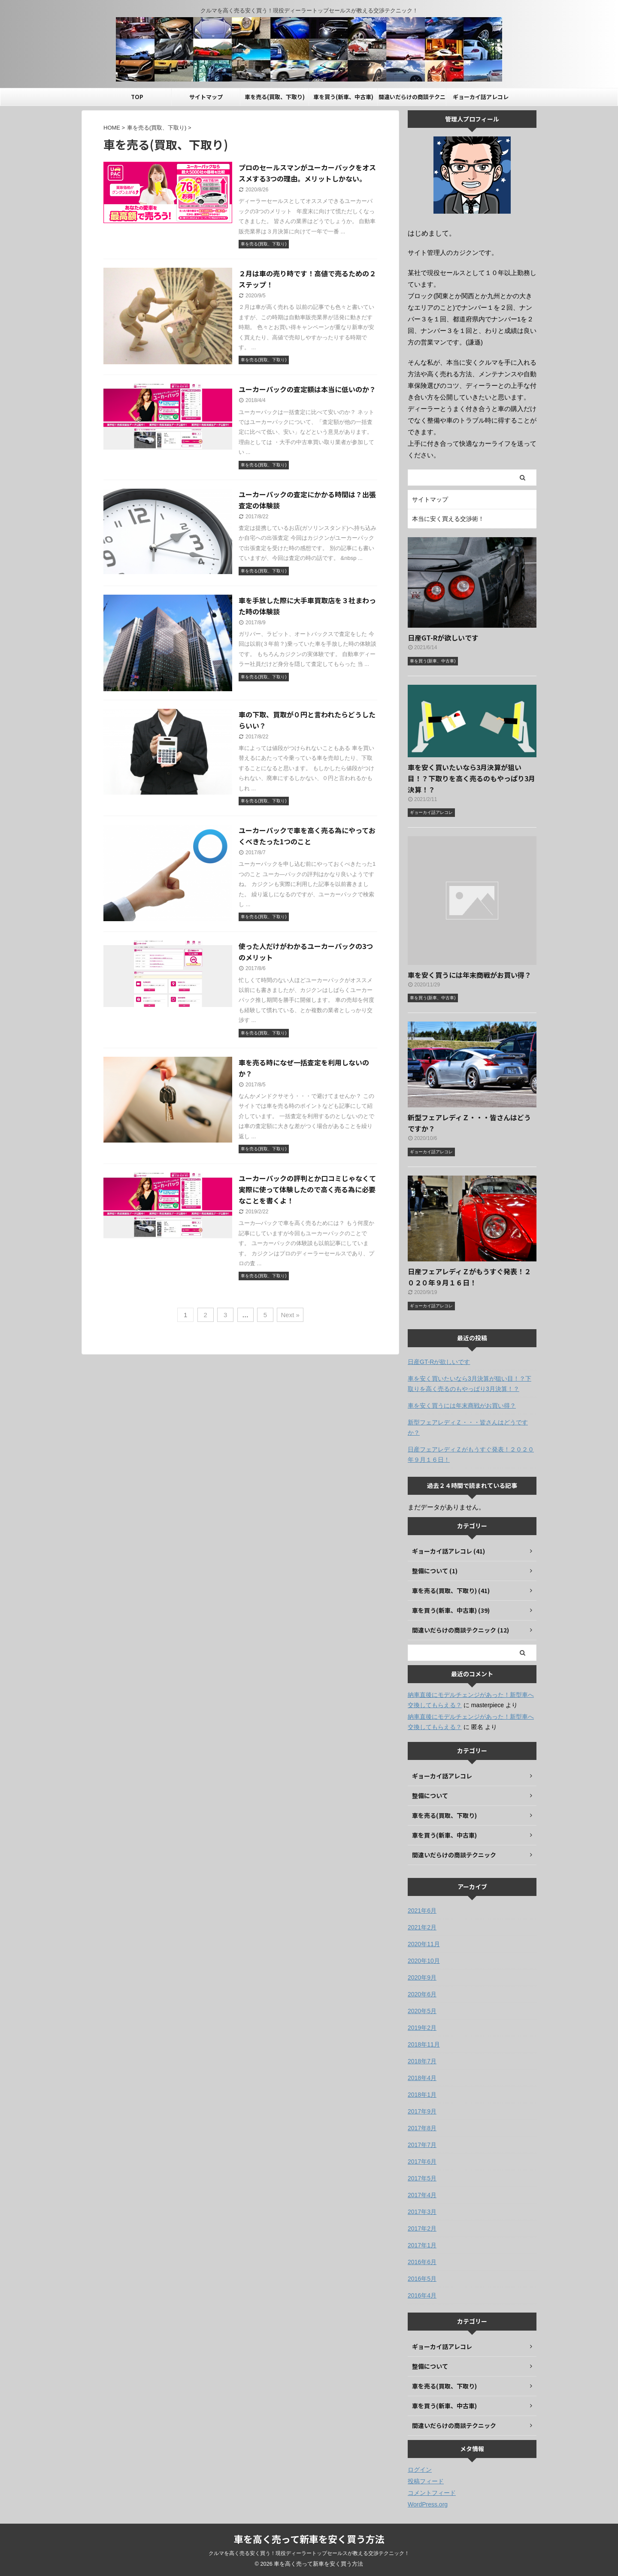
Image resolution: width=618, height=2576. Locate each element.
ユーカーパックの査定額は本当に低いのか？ (307, 389)
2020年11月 (424, 1944)
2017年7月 (422, 2144)
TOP (137, 97)
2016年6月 (422, 2262)
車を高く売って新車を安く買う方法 (309, 2539)
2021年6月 (422, 1910)
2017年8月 (422, 2128)
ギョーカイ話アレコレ (481, 97)
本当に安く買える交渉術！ (448, 518)
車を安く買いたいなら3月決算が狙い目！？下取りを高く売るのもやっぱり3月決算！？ (471, 778)
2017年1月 (422, 2245)
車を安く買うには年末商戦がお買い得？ (469, 975)
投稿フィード (426, 2481)
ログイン (420, 2469)
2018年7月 (422, 2061)
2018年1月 (422, 2094)
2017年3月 (422, 2211)
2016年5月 (422, 2278)
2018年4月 (422, 2077)
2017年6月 (422, 2161)
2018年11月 (424, 2044)
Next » (290, 1314)
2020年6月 (422, 1994)
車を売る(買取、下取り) (275, 97)
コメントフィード (432, 2492)
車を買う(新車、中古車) (343, 97)
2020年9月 (422, 1977)
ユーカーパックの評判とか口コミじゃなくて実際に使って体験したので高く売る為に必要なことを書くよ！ (307, 1189)
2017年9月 (422, 2111)
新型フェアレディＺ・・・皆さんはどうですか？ (468, 1427)
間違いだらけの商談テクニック (412, 99)
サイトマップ (206, 97)
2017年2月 (422, 2228)
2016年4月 (422, 2295)
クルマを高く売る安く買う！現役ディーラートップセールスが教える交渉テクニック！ (309, 2553)
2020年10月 (424, 1960)
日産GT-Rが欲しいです (443, 637)
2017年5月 (422, 2178)
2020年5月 (422, 2011)
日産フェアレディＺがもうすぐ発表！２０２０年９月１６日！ (471, 1454)
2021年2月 (422, 1927)
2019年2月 (422, 2027)
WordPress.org (428, 2504)
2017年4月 (422, 2195)
